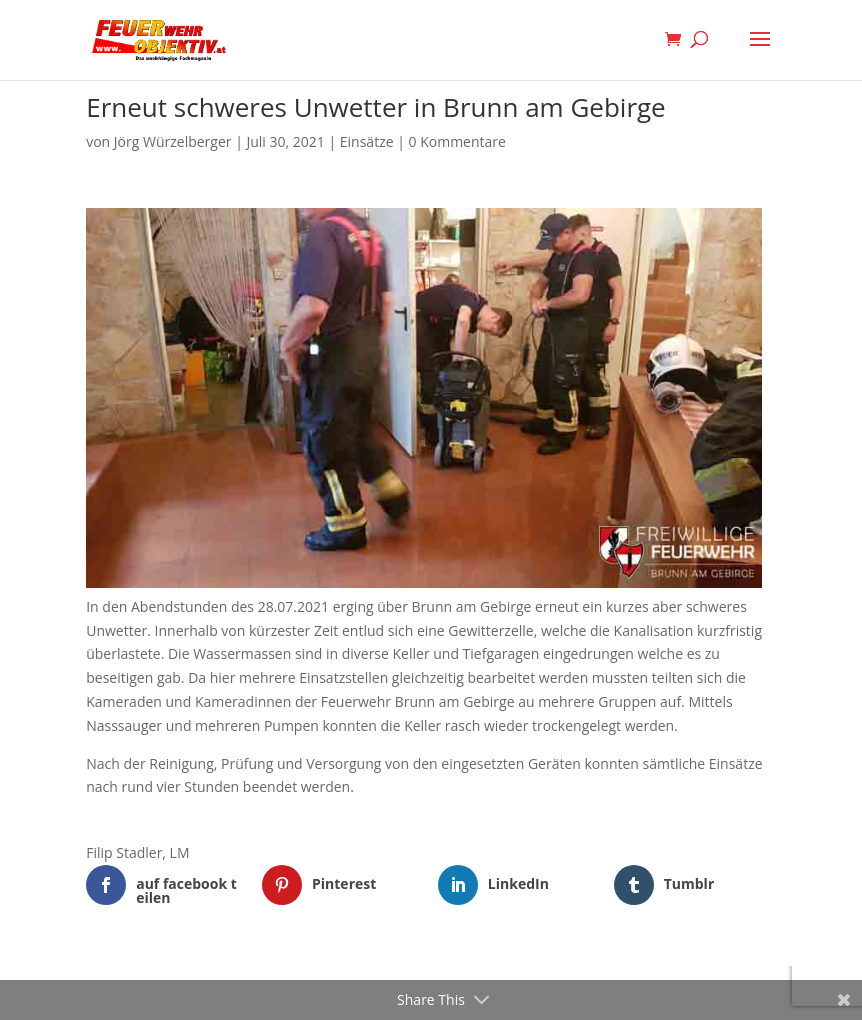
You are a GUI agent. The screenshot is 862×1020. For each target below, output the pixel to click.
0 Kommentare (457, 141)
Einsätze (367, 141)
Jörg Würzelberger (173, 141)
